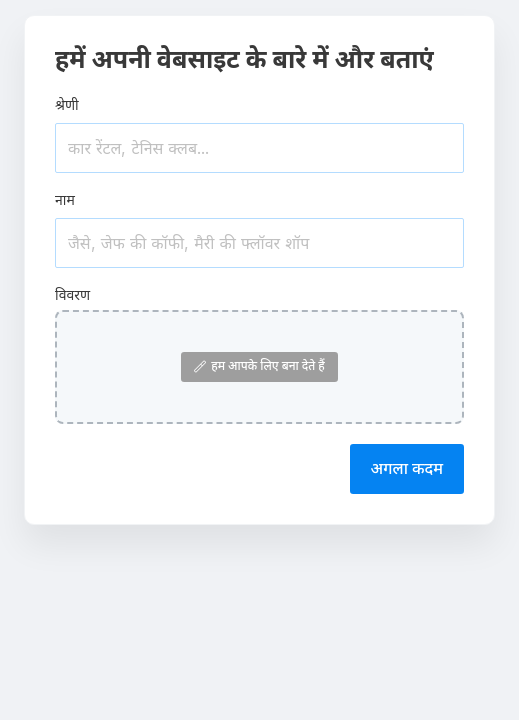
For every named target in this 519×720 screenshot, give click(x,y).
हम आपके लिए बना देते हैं (259, 365)
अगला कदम (407, 468)
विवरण (72, 294)
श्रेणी (67, 104)
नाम (65, 199)
